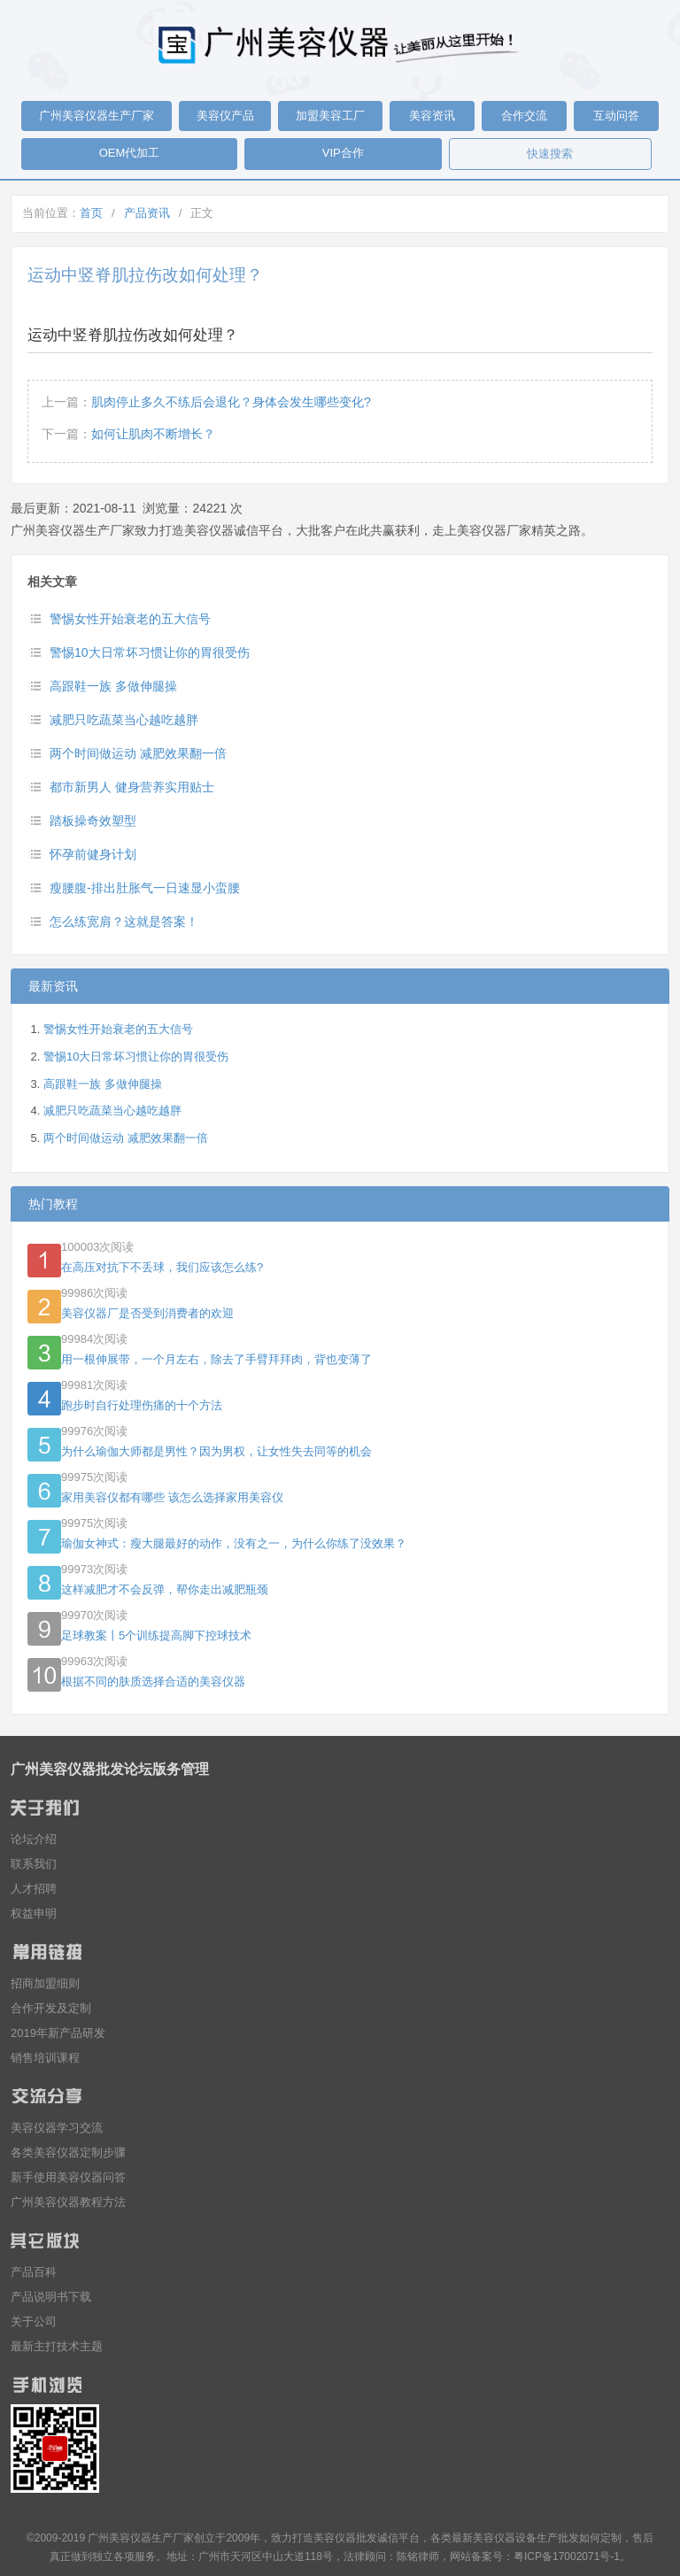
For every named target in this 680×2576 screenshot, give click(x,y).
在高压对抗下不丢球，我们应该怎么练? (162, 1267)
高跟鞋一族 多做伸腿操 (113, 686)
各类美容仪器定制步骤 (68, 2152)
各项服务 (134, 2556)
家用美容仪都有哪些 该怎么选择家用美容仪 (172, 1497)
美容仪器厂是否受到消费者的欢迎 (147, 1313)
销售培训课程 (45, 2057)
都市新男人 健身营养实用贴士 (132, 787)
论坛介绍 (34, 1839)
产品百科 (34, 2272)
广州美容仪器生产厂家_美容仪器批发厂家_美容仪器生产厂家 (340, 44)
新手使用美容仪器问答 (68, 2177)
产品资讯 (147, 213)
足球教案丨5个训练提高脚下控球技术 (156, 1635)
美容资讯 (432, 115)
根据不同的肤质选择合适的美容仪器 (153, 1681)
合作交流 (524, 115)
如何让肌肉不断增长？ (153, 434)
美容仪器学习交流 (57, 2127)
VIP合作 (343, 152)
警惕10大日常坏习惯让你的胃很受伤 (150, 652)
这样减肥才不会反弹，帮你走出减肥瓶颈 (164, 1589)
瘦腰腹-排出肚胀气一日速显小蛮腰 (145, 888)
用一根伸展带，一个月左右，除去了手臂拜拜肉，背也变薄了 (216, 1359)
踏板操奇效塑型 (93, 821)
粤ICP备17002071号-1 (567, 2556)
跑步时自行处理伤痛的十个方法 (141, 1405)
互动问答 (616, 115)
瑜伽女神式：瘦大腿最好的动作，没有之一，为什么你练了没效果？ (233, 1543)
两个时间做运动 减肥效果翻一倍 (138, 753)
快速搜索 (550, 153)
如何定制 (600, 2538)
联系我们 (34, 1863)
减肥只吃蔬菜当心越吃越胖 (124, 720)
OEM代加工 (129, 152)
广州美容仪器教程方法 (68, 2202)
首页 (91, 213)
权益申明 (34, 1913)
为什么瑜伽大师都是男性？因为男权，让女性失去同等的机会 (216, 1451)
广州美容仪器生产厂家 (96, 115)
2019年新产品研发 (58, 2033)
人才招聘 (34, 1888)
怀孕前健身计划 (93, 854)
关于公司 (34, 2321)
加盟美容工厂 (330, 115)
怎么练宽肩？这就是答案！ (124, 921)
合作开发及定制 (51, 2008)
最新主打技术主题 (57, 2346)
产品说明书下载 (51, 2296)
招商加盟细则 (45, 1983)
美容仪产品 (225, 115)
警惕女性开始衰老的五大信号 (130, 619)
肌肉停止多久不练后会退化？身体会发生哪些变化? (231, 402)
